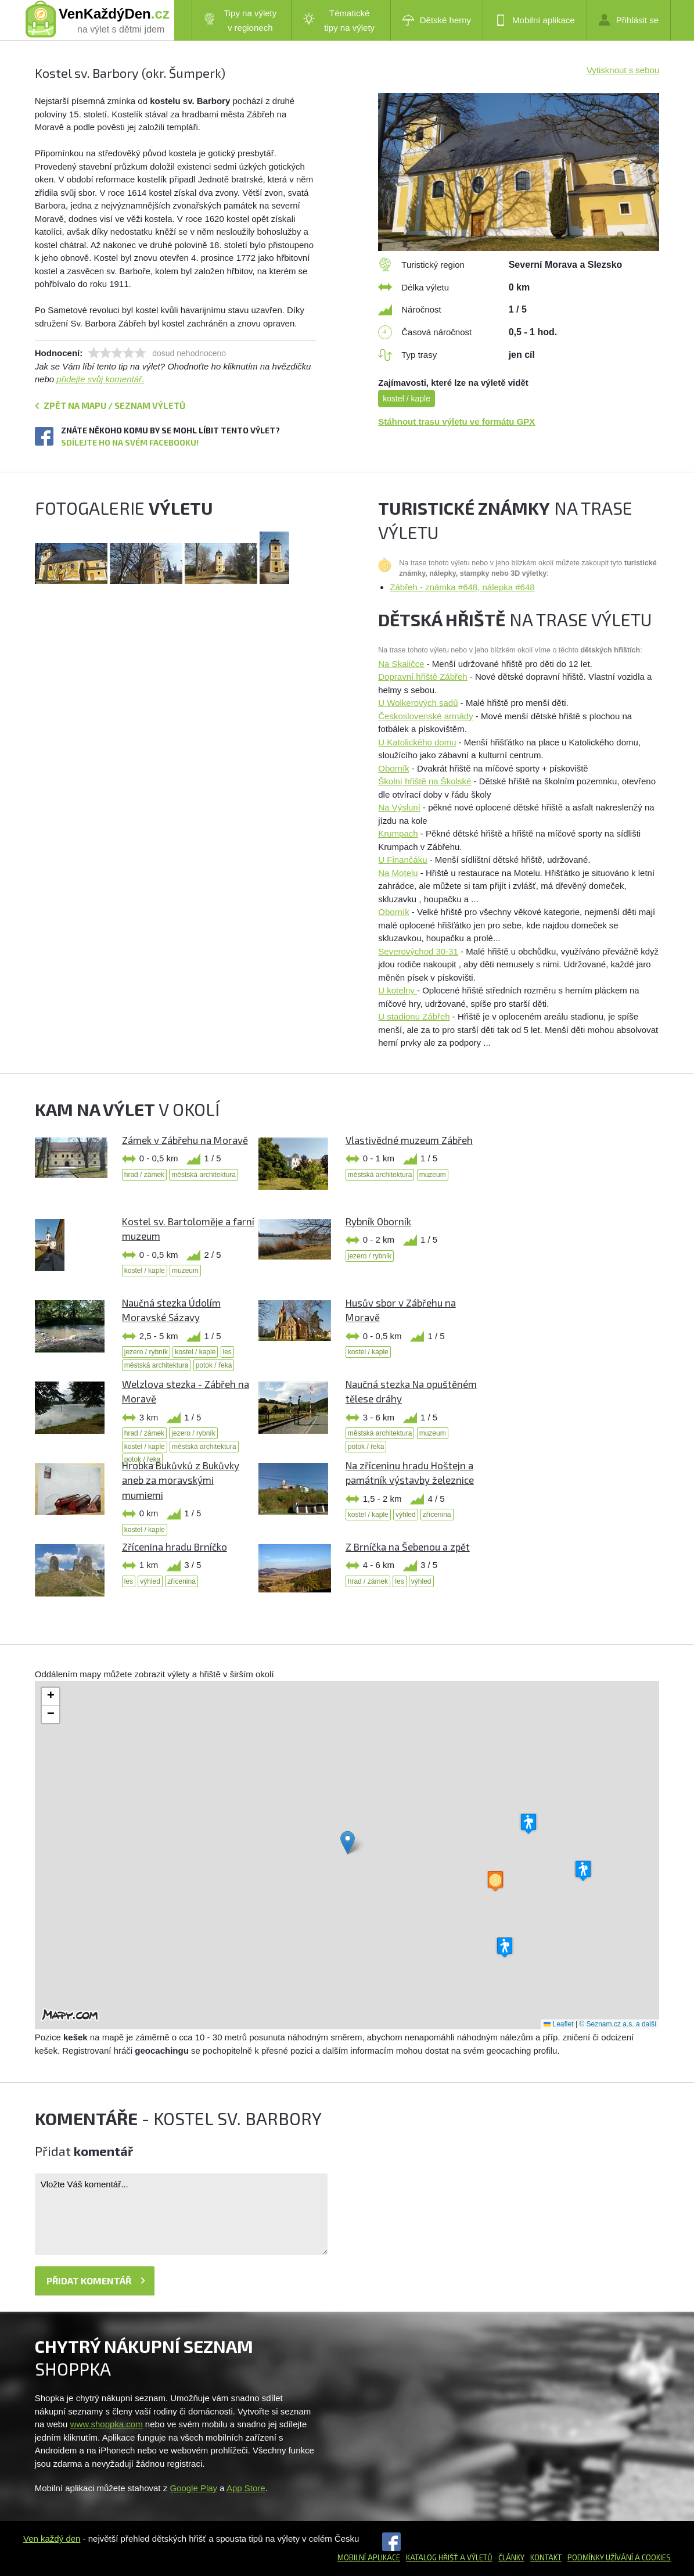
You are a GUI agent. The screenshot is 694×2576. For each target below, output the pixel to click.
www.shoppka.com (106, 2424)
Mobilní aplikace (535, 20)
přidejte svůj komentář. (100, 379)
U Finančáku (402, 859)
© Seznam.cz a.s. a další (617, 2024)
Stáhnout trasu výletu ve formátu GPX (456, 421)
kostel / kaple (406, 398)
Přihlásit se (629, 20)
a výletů (475, 2557)
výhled (405, 1515)
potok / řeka (214, 1365)
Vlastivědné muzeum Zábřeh (409, 1140)
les (227, 1352)
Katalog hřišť (432, 2557)
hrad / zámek (144, 1175)
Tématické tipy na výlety (339, 20)
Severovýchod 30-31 (418, 951)
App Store (245, 2488)
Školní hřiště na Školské (424, 781)
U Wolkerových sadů (418, 703)
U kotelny (397, 990)
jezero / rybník (369, 1256)
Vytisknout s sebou (623, 70)
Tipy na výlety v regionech (240, 20)
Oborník (393, 768)
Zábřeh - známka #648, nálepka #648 (462, 587)
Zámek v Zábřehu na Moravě (185, 1140)
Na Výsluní (399, 807)
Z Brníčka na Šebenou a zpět (408, 1546)
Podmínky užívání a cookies (619, 2557)
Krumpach (398, 833)
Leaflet (558, 2024)
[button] (347, 1842)
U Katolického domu (417, 742)
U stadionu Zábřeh (414, 1016)
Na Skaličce (401, 664)
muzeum (432, 1175)
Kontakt (546, 2557)
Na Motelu (398, 873)
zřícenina (437, 1515)
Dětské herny (436, 20)
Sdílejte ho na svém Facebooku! (130, 442)
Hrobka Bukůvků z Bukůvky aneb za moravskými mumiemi (180, 1480)
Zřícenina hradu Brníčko (174, 1546)
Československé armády (425, 716)
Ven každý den (51, 2538)
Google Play (193, 2488)
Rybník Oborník (378, 1221)
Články (511, 2557)
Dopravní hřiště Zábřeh (422, 676)
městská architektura (203, 1175)
